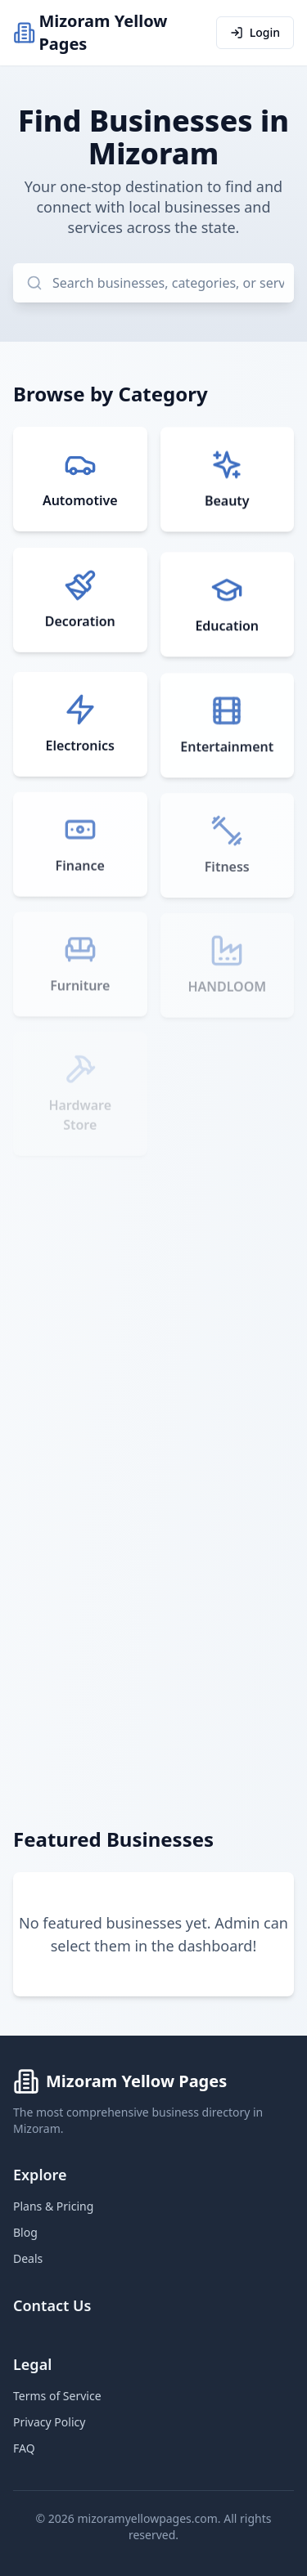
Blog (25, 2232)
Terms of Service (57, 2396)
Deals (28, 2258)
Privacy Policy (49, 2422)
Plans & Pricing (53, 2206)
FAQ (24, 2448)
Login (255, 32)
